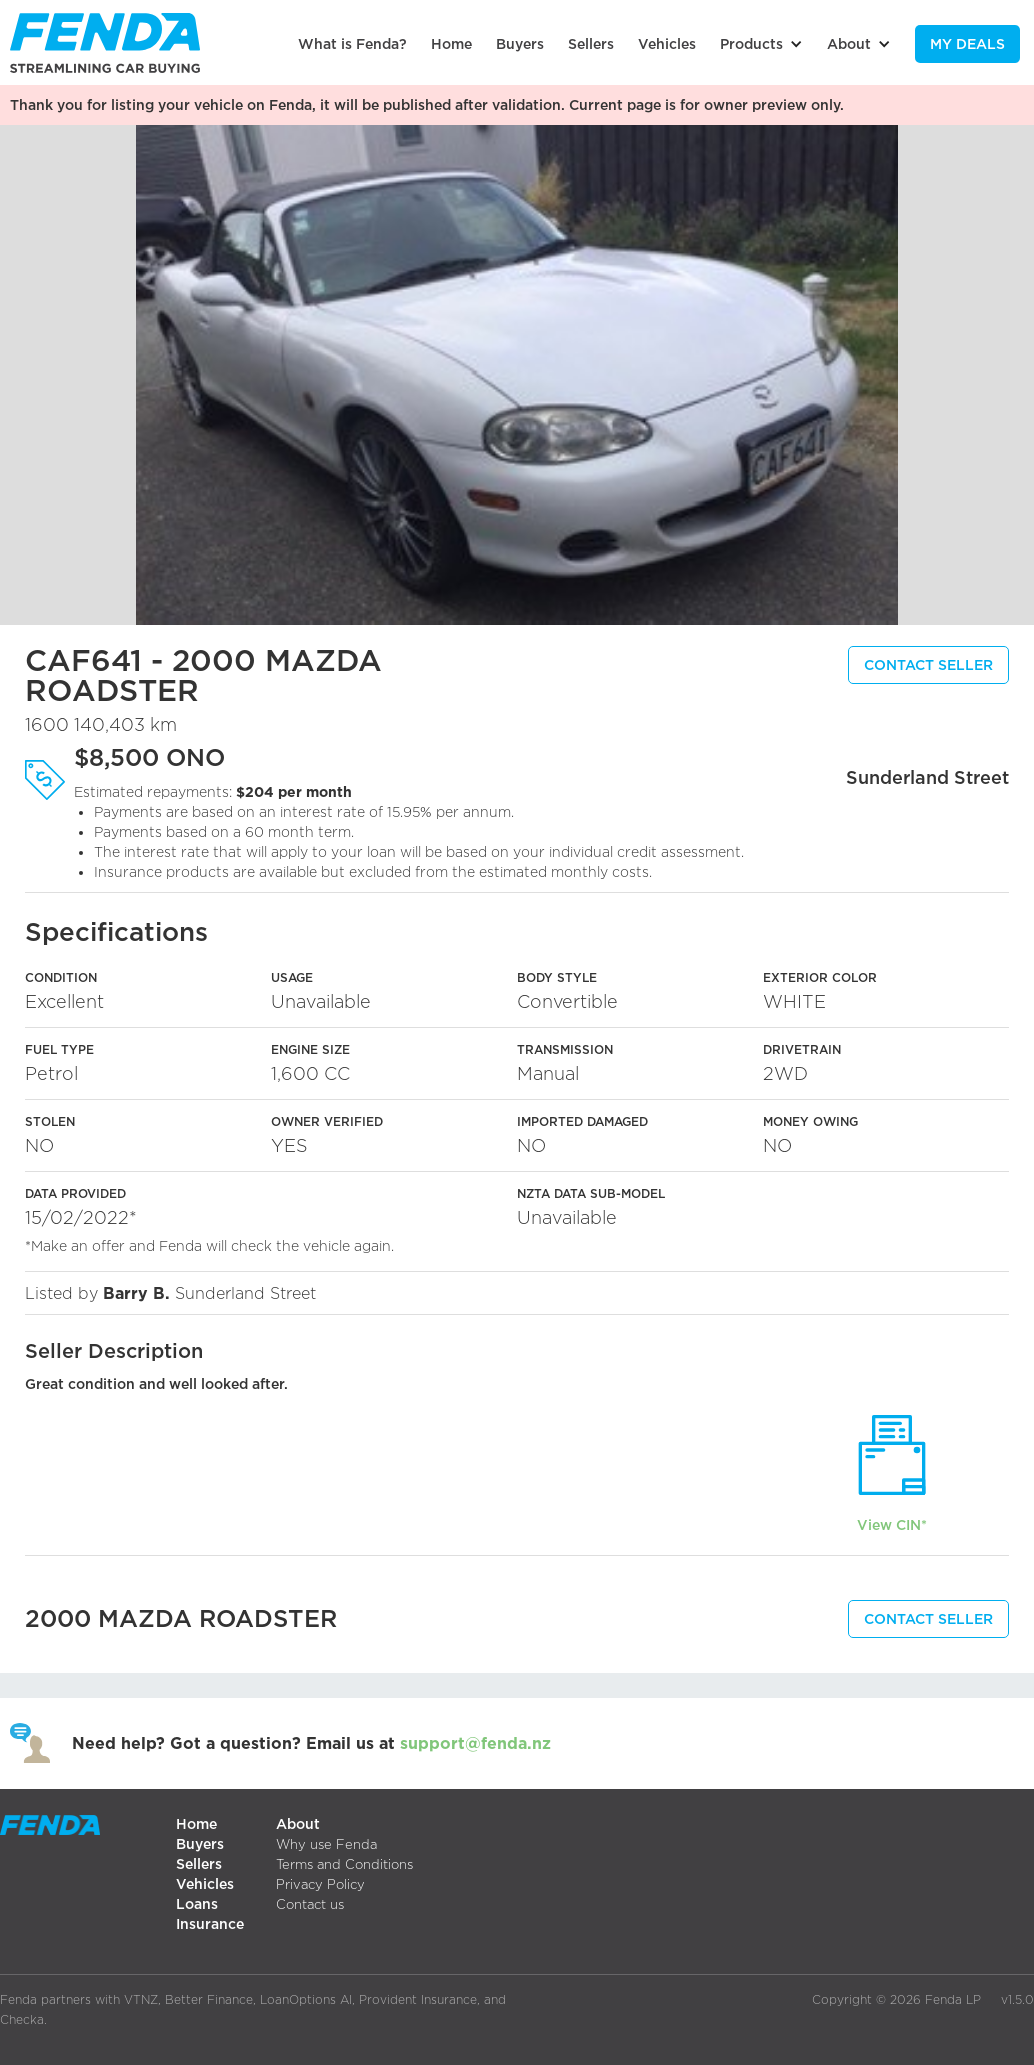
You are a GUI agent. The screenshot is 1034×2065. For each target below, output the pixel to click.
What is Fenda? (352, 43)
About (298, 1823)
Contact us (310, 1904)
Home (451, 43)
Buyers (520, 43)
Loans (197, 1903)
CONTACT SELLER (928, 664)
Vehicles (667, 43)
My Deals (967, 43)
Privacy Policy (320, 1884)
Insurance (210, 1923)
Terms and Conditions (344, 1864)
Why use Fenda (326, 1844)
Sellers (591, 43)
